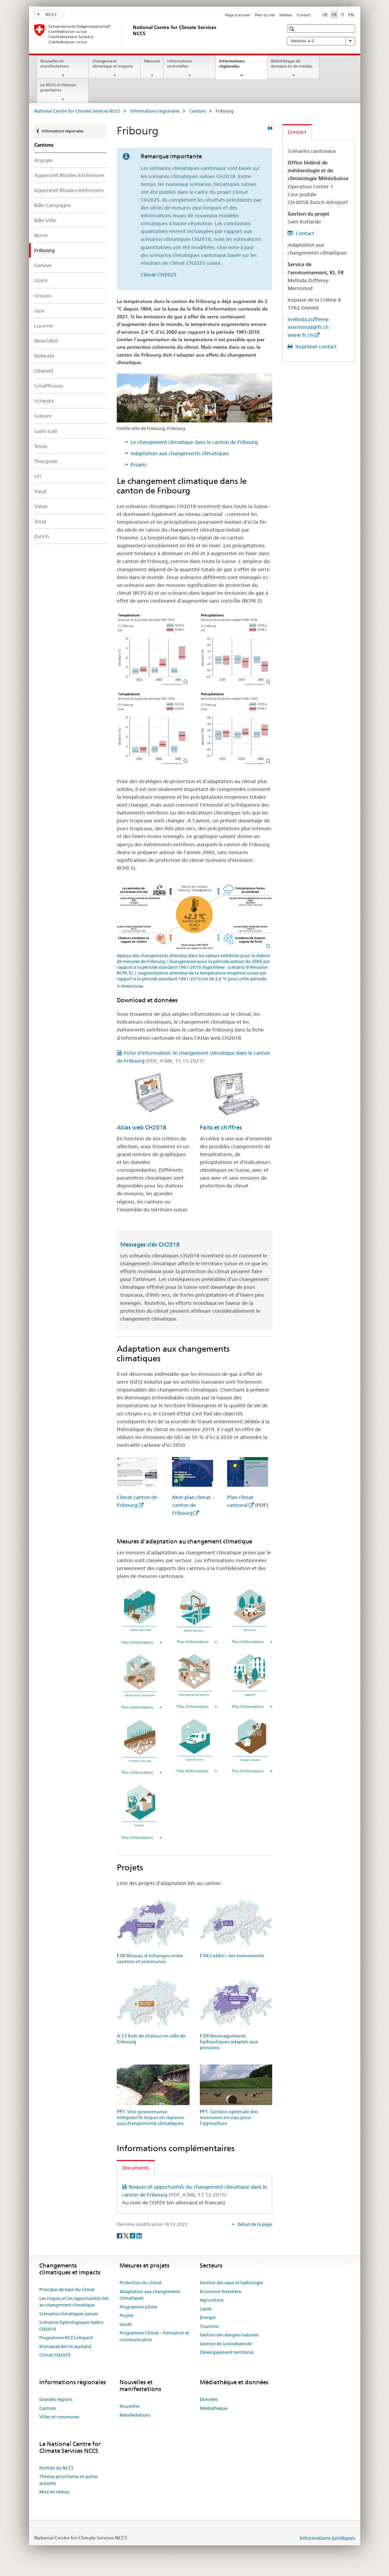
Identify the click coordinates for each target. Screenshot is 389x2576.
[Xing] (133, 2235)
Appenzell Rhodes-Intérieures (68, 190)
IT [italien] (342, 14)
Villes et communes (59, 2416)
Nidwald (44, 355)
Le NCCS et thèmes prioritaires (58, 87)
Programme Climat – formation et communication (154, 2336)
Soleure (43, 416)
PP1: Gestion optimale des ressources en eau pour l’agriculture (229, 2117)
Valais (41, 506)
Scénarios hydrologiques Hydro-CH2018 (71, 2325)
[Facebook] (120, 2235)
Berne (41, 235)
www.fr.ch (300, 335)
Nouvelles (130, 2406)
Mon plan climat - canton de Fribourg (193, 1505)
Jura (39, 310)
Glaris (40, 280)
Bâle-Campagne (52, 205)
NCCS (47, 14)
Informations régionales (236, 65)
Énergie (208, 2317)
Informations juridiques (327, 2538)
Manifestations (135, 2415)
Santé (205, 2309)
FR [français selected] (334, 14)
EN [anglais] (351, 14)
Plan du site (265, 15)
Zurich (41, 536)
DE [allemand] (325, 14)
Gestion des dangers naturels (229, 2334)
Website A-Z (321, 41)
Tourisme (209, 2326)
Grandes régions (55, 2399)
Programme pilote (138, 2306)
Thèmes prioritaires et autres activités (68, 2480)
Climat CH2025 (159, 274)
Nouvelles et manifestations (54, 63)
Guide (126, 2324)
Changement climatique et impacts (112, 63)
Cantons (197, 111)
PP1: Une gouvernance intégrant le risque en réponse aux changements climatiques (150, 2117)
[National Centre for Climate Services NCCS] (131, 33)
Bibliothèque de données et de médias (291, 63)
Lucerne (43, 325)
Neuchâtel (46, 340)
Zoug (40, 521)
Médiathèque (213, 2408)
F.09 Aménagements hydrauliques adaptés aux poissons (229, 2041)
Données (209, 2399)
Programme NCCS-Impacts (66, 2337)
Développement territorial (227, 2352)
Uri (37, 476)
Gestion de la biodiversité (226, 2343)
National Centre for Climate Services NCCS (77, 111)
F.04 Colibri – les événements (232, 1955)
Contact (303, 15)
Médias (285, 15)
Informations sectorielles (179, 63)
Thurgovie (46, 461)
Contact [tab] (297, 132)
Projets (138, 464)
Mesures (152, 60)
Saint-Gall (45, 431)
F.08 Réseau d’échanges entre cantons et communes (150, 1958)
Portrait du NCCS (56, 2468)
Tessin (40, 446)
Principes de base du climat (67, 2289)
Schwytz (44, 401)
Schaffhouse (48, 386)
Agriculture (211, 2300)
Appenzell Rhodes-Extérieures (69, 175)
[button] (292, 29)
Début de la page (254, 2224)
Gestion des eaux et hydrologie (231, 2282)
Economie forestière (220, 2291)
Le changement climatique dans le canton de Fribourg (194, 442)
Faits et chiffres (221, 1127)
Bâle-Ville (45, 220)
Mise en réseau (54, 2491)
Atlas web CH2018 (141, 1127)
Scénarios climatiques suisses (68, 2313)
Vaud (40, 491)
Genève (43, 265)
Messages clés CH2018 (150, 1244)
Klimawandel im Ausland (65, 2346)
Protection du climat (141, 2282)
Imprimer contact (315, 346)
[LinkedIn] (139, 2235)
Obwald (43, 371)
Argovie (43, 160)
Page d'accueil (237, 15)
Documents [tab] (135, 2167)
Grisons (43, 295)
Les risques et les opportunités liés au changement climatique (74, 2302)
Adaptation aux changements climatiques (179, 453)
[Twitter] (126, 2235)
